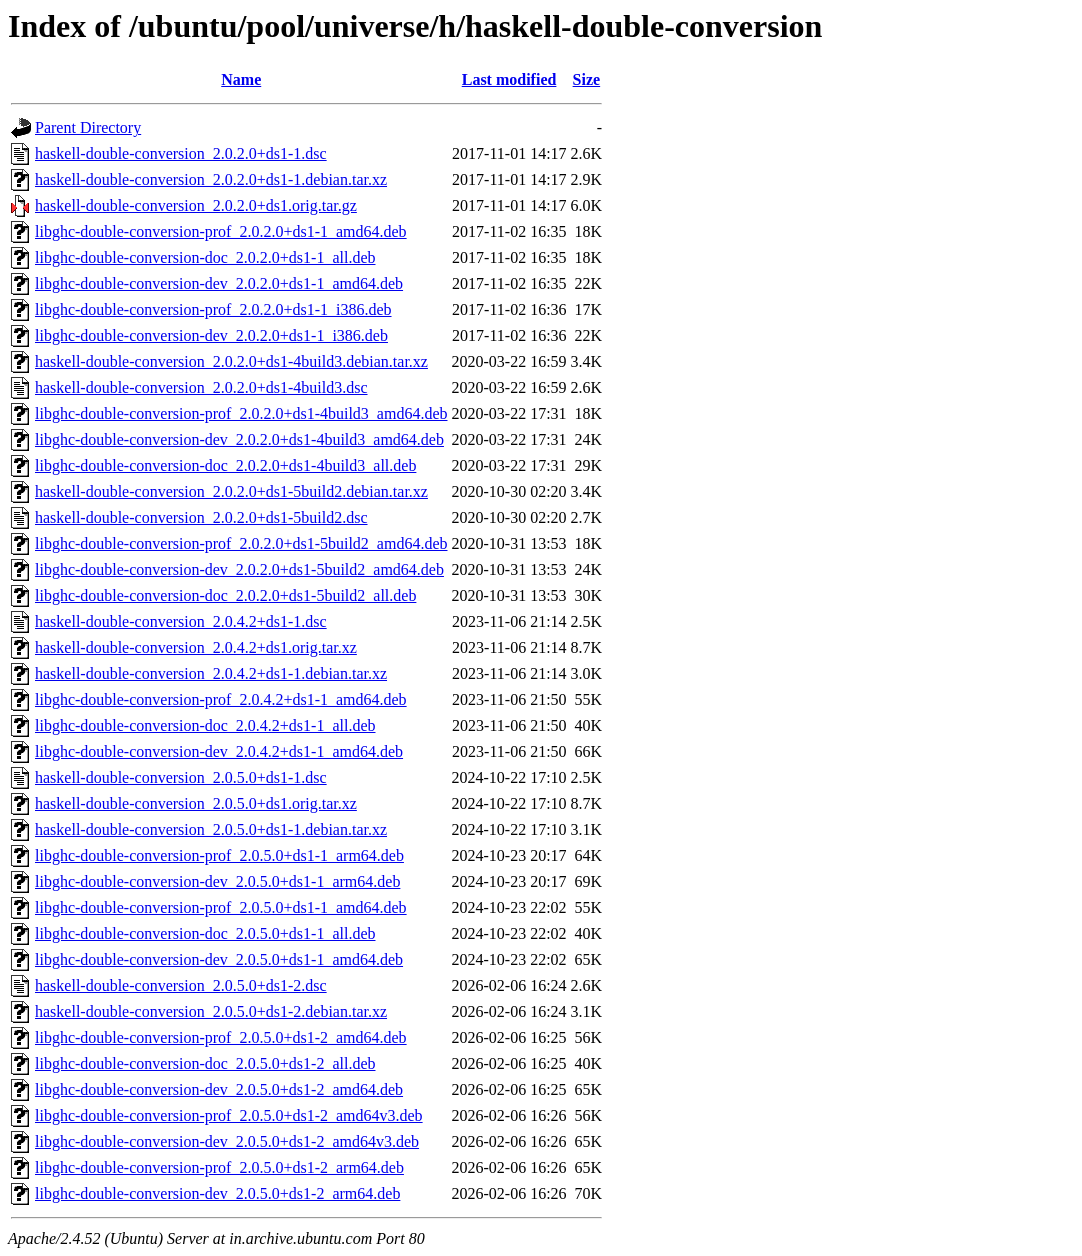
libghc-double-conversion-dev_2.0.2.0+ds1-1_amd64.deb (219, 283)
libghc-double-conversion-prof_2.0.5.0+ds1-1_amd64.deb (221, 907)
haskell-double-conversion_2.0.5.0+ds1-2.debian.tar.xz (211, 1011)
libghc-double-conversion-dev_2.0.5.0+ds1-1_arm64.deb (217, 881)
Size (587, 79)
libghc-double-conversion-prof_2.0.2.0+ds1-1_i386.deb (213, 309)
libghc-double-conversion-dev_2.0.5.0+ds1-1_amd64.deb (219, 959)
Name (241, 79)
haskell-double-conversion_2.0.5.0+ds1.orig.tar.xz (196, 803)
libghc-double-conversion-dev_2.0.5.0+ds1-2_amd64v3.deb (227, 1141)
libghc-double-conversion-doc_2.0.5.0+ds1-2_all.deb (205, 1063)
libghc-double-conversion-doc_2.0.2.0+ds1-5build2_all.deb (225, 595)
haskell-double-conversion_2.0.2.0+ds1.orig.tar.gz (196, 205)
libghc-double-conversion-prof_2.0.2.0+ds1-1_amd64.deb (221, 231)
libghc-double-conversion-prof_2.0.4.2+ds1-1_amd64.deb (221, 699)
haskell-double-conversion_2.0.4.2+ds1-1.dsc (181, 621)
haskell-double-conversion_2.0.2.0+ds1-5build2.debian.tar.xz (231, 491)
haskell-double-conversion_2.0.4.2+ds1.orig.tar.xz (196, 647)
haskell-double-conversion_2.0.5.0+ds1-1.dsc (181, 777)
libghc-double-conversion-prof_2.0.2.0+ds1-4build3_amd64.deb (241, 413)
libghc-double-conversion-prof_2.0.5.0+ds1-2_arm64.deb (219, 1167)
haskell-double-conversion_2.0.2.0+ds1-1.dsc (181, 153)
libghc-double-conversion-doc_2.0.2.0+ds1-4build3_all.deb (225, 465)
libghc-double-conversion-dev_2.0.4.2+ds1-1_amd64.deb (219, 751)
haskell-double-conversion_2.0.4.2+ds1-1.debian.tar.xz (211, 673)
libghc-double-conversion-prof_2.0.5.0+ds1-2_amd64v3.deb (229, 1115)
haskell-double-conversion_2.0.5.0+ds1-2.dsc (181, 985)
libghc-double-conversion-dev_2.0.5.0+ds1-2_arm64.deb (217, 1193)
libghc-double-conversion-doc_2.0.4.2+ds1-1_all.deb (205, 725)
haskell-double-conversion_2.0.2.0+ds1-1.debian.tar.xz (211, 179)
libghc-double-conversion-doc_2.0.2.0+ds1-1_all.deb (205, 257)
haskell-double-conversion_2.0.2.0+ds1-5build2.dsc (201, 517)
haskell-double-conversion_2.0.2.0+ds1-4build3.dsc (201, 387)
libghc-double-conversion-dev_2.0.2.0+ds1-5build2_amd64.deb (239, 569)
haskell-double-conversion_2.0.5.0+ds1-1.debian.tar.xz (211, 829)
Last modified (509, 79)
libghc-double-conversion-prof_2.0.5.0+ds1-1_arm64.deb (219, 855)
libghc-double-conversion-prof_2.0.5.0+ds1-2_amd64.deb (221, 1037)
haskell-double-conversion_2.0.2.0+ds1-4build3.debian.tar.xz (231, 361)
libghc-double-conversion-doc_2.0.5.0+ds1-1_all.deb (205, 933)
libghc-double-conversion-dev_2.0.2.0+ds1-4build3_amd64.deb (239, 439)
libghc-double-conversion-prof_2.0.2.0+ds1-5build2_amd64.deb (241, 543)
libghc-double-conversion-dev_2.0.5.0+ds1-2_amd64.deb (219, 1089)
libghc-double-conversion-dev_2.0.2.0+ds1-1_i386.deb (211, 335)
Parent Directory (88, 127)
